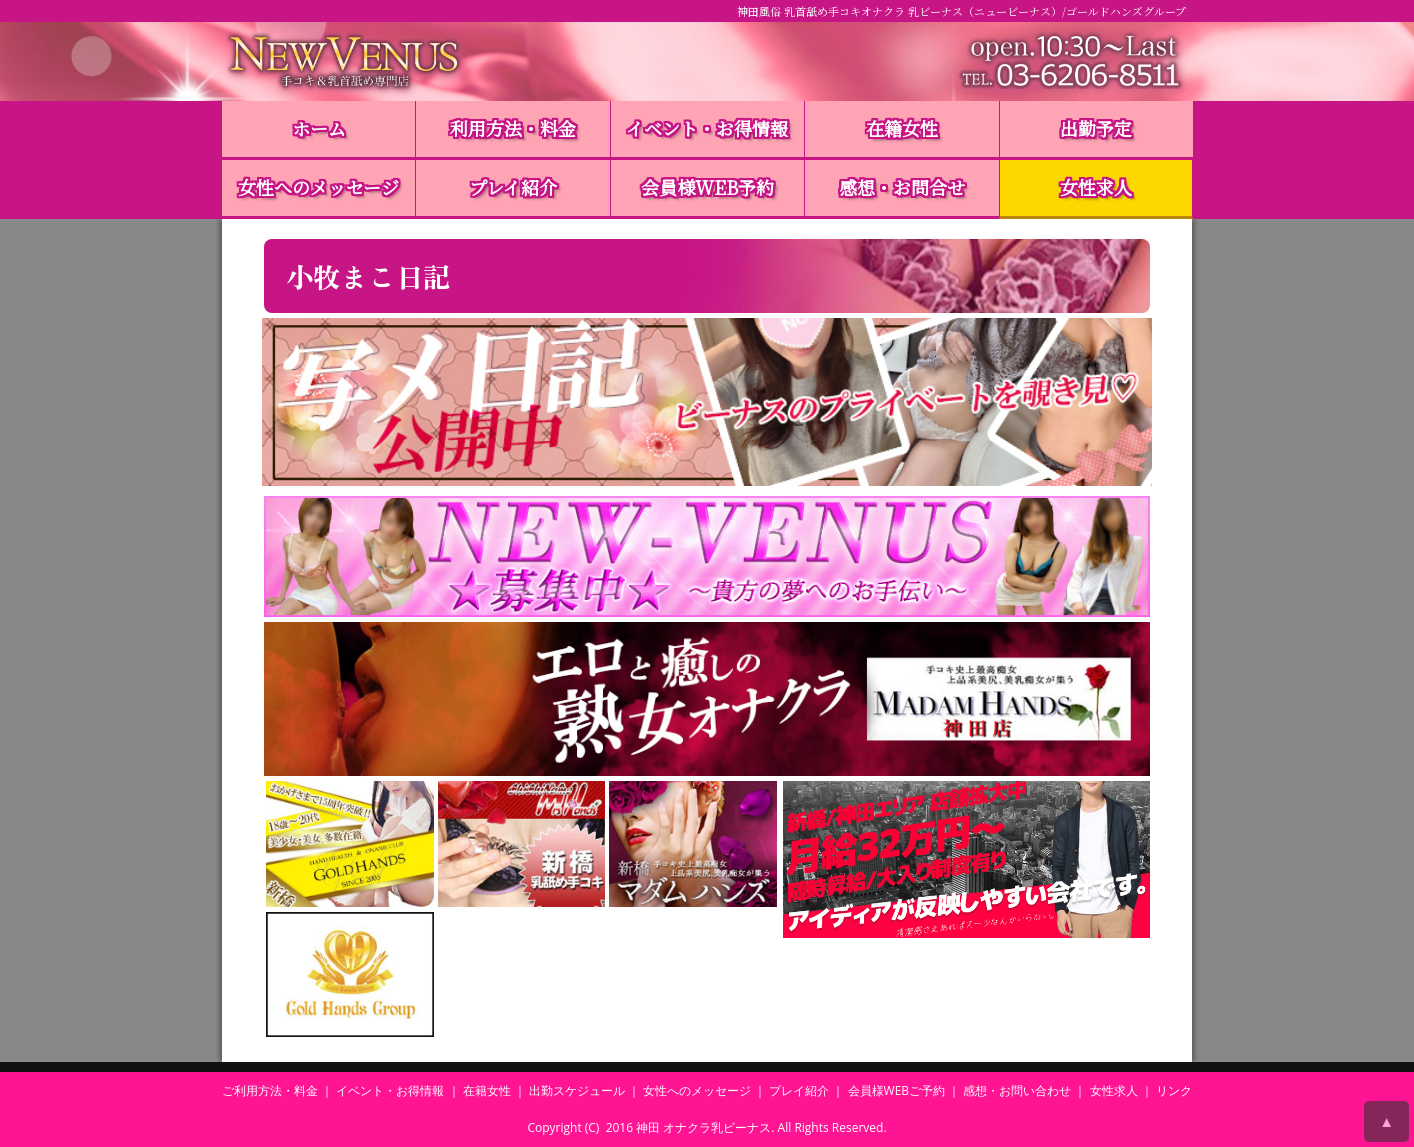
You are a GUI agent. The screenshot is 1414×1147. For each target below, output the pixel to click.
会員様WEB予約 (707, 187)
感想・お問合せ (902, 187)
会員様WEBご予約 (897, 1090)
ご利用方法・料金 (270, 1090)
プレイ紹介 (513, 187)
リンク (1174, 1090)
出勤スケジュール (577, 1090)
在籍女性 (902, 128)
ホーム (319, 128)
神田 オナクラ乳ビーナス (703, 1127)
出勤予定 (1096, 128)
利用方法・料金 (513, 128)
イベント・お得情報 (707, 128)
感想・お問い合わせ (1017, 1090)
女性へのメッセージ (318, 187)
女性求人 (1096, 187)
